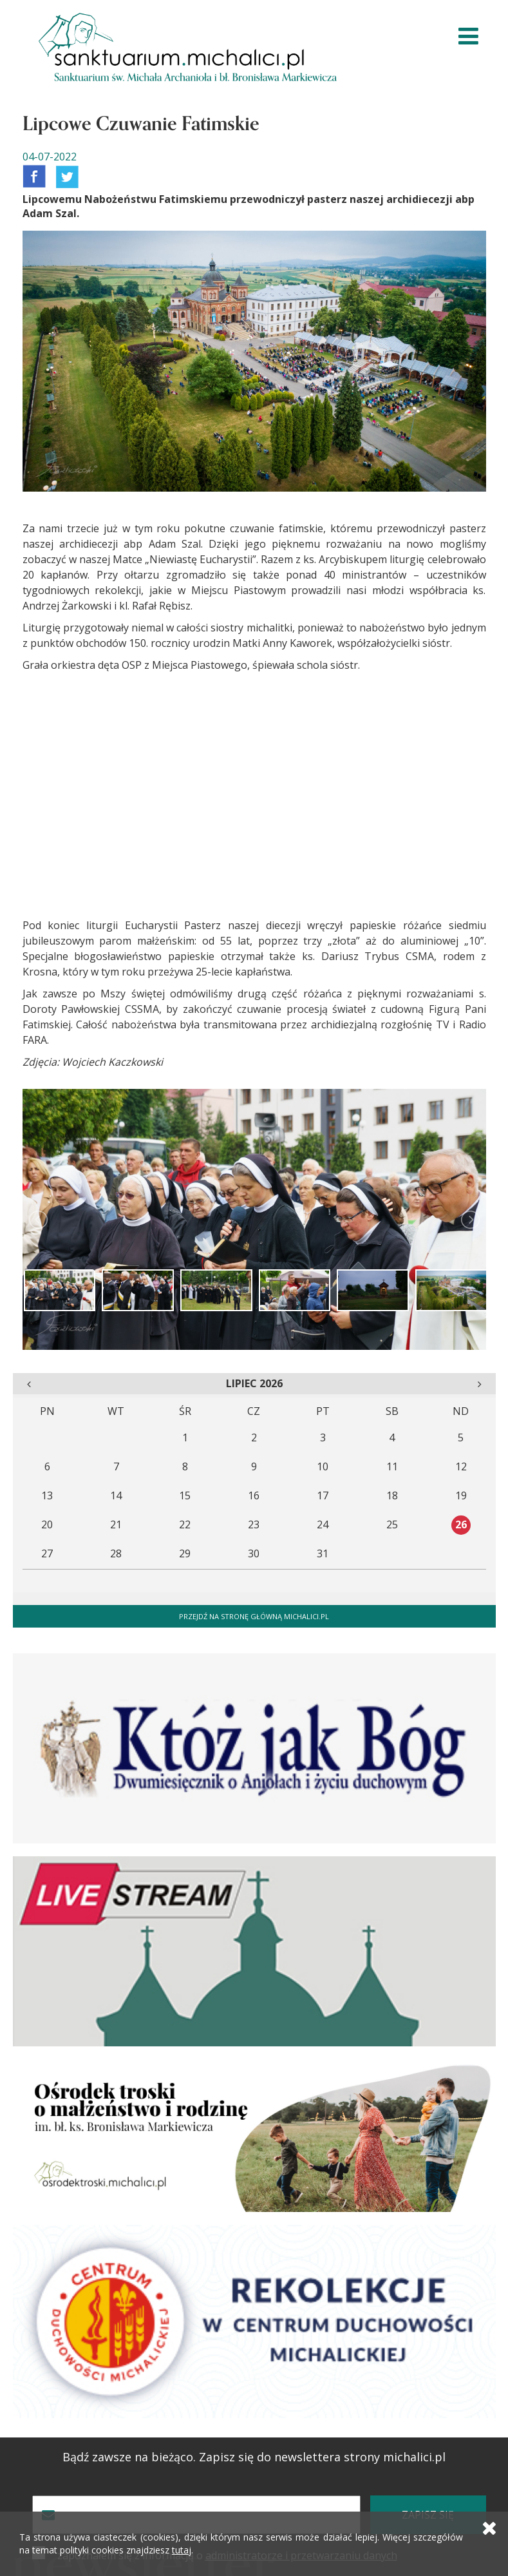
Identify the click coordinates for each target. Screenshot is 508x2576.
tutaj (181, 2550)
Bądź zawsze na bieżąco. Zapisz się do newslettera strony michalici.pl (254, 2457)
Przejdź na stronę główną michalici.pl (254, 1616)
